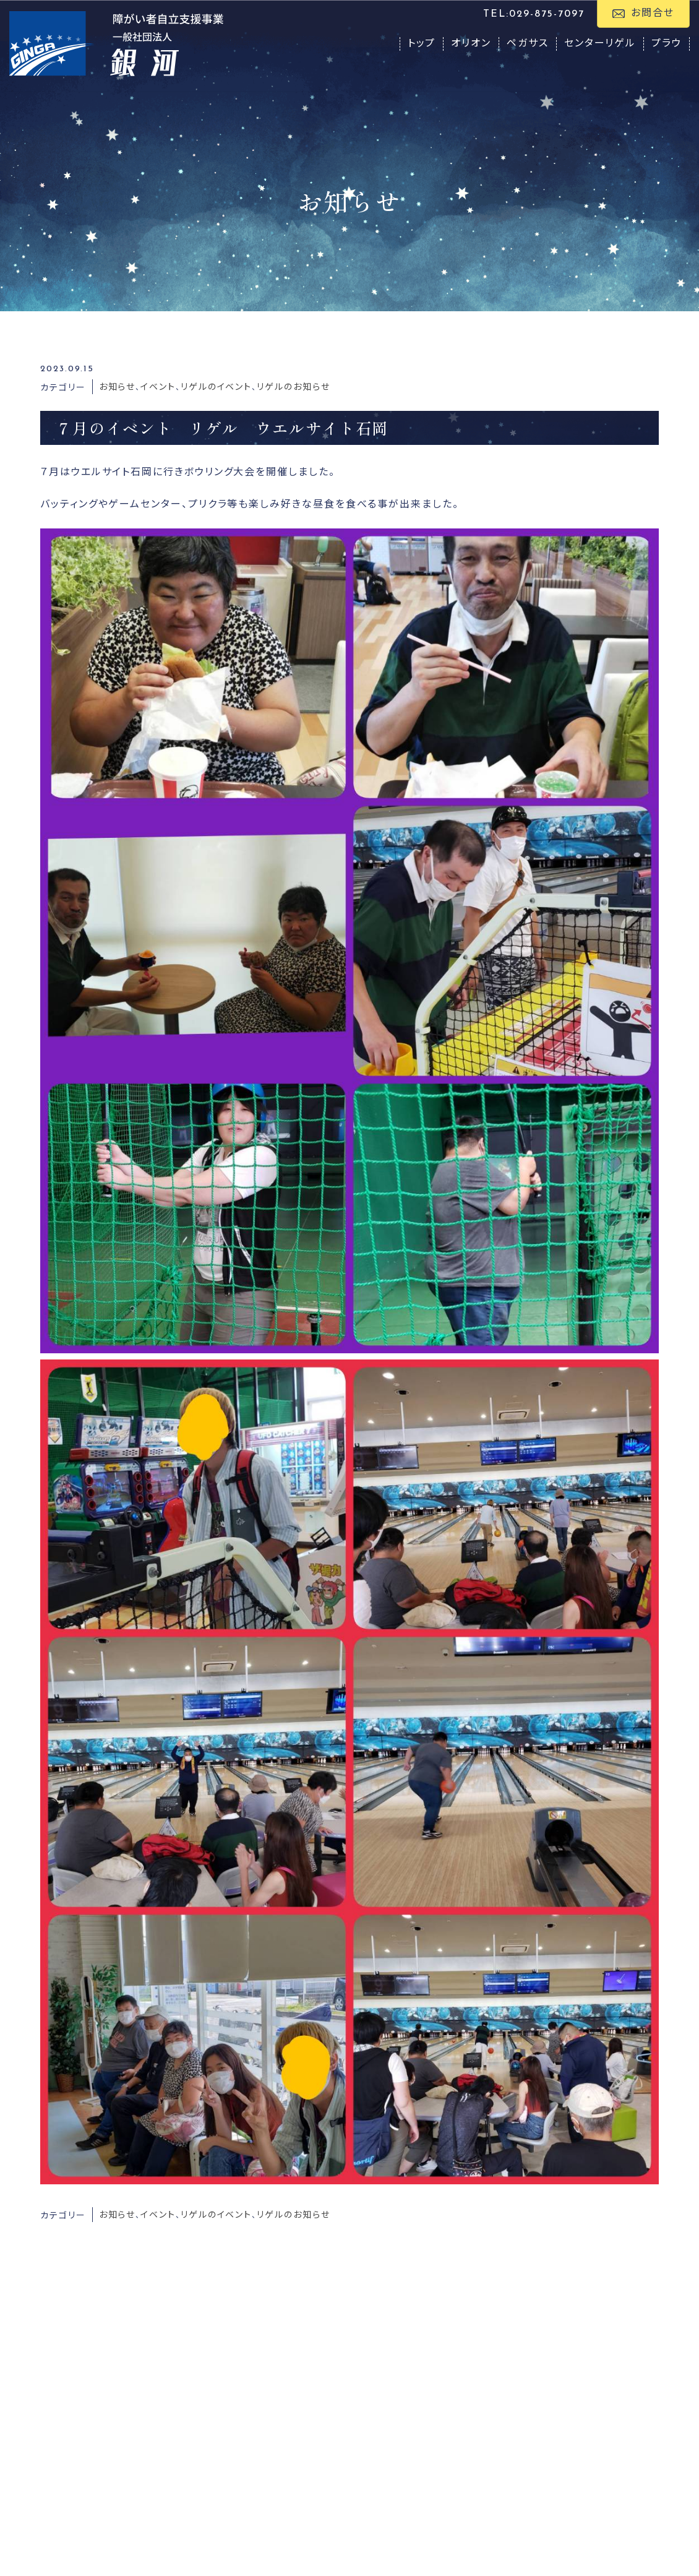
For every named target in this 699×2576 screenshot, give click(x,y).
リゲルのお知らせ (293, 387)
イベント (158, 387)
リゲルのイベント (216, 387)
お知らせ (117, 387)
